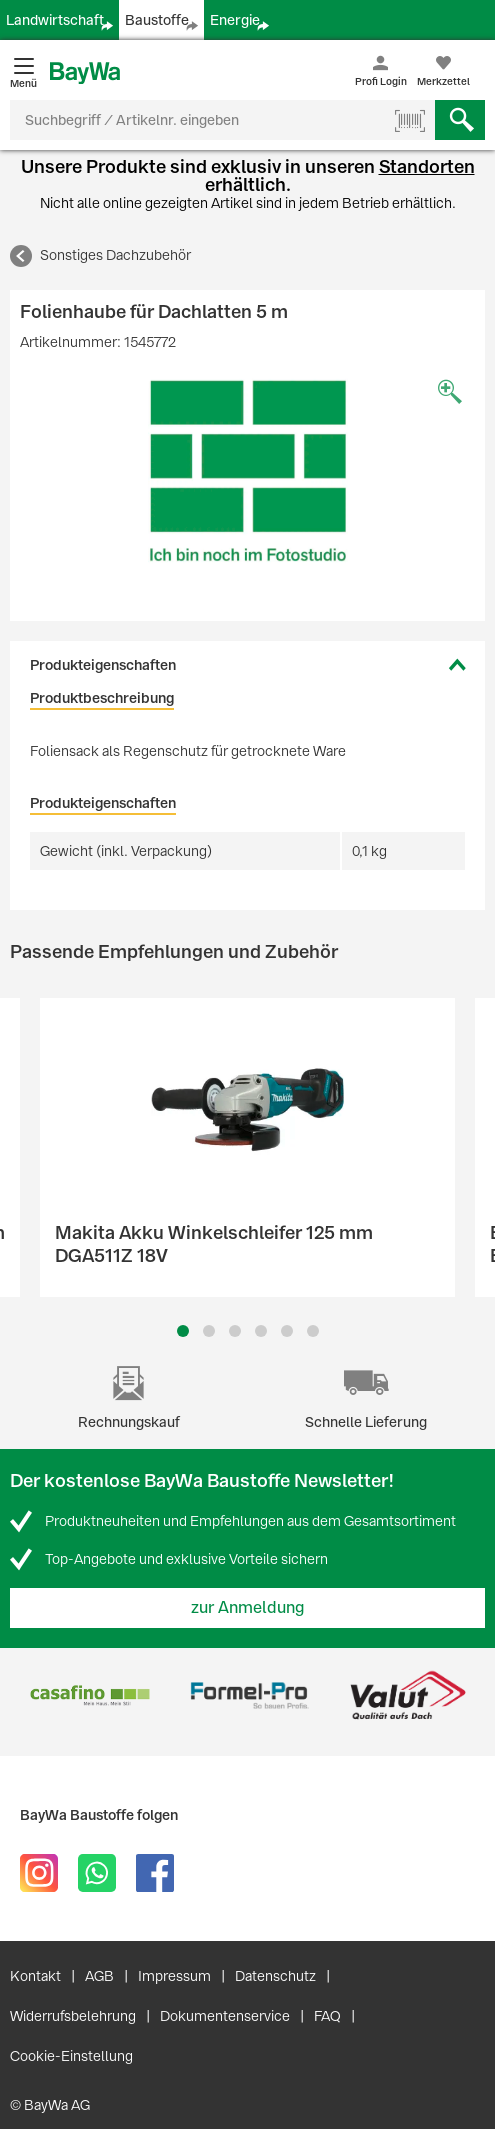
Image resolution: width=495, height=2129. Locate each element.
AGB (99, 1976)
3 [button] (234, 1331)
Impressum (174, 1976)
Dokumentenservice (225, 2016)
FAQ (327, 2016)
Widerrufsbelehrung (73, 2016)
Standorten (427, 166)
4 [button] (261, 1331)
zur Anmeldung (248, 1607)
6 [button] (313, 1331)
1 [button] (183, 1331)
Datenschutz (275, 1976)
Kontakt (35, 1976)
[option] (247, 471)
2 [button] (209, 1331)
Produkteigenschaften (103, 665)
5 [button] (287, 1331)
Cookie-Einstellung (71, 2056)
